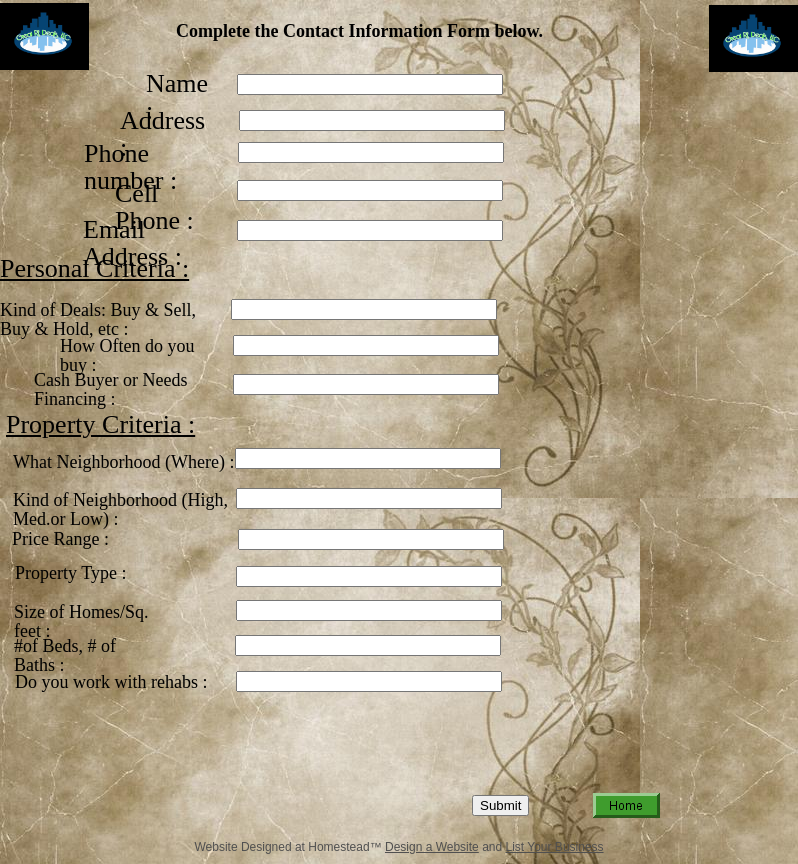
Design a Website (432, 847)
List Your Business (555, 847)
